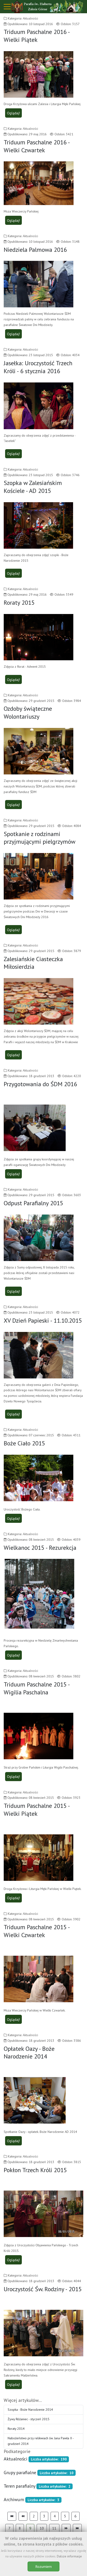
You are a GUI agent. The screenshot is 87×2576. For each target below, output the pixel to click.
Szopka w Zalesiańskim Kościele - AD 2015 (33, 487)
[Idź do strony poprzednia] (23, 2516)
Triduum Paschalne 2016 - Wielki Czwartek (37, 146)
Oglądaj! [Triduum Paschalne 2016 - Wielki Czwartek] (13, 220)
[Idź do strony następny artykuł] (66, 2528)
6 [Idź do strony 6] (75, 2516)
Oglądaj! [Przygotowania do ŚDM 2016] (13, 1174)
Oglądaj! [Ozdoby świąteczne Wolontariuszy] (13, 804)
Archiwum (14, 2499)
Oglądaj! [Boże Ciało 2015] (13, 1518)
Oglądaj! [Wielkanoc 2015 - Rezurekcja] (13, 1655)
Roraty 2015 (19, 602)
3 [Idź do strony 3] (44, 2516)
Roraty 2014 (16, 2429)
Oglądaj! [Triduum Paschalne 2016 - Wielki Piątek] (13, 113)
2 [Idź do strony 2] (34, 2516)
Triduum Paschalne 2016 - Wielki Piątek (37, 35)
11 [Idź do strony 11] (54, 2528)
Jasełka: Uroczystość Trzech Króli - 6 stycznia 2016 (38, 367)
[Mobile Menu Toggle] (7, 6)
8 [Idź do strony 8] (20, 2528)
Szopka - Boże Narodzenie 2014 (30, 2409)
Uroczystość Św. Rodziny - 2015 (43, 2289)
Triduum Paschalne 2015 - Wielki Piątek (37, 1809)
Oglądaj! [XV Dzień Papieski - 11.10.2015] (13, 1414)
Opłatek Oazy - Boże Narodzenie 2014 (29, 2052)
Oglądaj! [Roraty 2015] (13, 679)
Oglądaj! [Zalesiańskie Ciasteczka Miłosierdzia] (13, 1054)
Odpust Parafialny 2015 (33, 1203)
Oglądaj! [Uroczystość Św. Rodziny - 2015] (13, 2384)
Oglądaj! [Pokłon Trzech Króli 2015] (13, 2259)
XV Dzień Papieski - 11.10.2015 (43, 1320)
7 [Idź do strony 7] (9, 2528)
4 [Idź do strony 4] (55, 2516)
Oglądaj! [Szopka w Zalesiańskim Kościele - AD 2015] (13, 573)
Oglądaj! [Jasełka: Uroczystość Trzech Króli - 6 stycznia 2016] (13, 453)
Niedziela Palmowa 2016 (35, 249)
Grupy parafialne (20, 2473)
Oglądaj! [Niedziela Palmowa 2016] (13, 334)
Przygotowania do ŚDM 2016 (40, 1084)
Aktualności (30, 18)
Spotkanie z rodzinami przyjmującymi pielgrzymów (39, 838)
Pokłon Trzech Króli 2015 (35, 2170)
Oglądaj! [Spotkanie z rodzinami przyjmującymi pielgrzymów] (13, 929)
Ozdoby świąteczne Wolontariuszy (28, 712)
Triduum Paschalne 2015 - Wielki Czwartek (37, 1931)
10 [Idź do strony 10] (42, 2528)
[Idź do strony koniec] (77, 2528)
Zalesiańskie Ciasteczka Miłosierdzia (33, 963)
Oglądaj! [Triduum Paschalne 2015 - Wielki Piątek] (13, 1897)
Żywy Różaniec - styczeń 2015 (28, 2419)
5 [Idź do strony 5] (65, 2516)
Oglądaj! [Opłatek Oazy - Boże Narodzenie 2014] (13, 2140)
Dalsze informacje (69, 2556)
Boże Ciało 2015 (24, 1443)
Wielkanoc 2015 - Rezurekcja (40, 1547)
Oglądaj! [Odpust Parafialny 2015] (13, 1291)
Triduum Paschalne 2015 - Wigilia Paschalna (37, 1688)
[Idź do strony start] (11, 2516)
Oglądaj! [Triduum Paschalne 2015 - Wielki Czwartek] (13, 2019)
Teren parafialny (19, 2486)
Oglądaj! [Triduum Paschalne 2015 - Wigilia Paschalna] (13, 1776)
